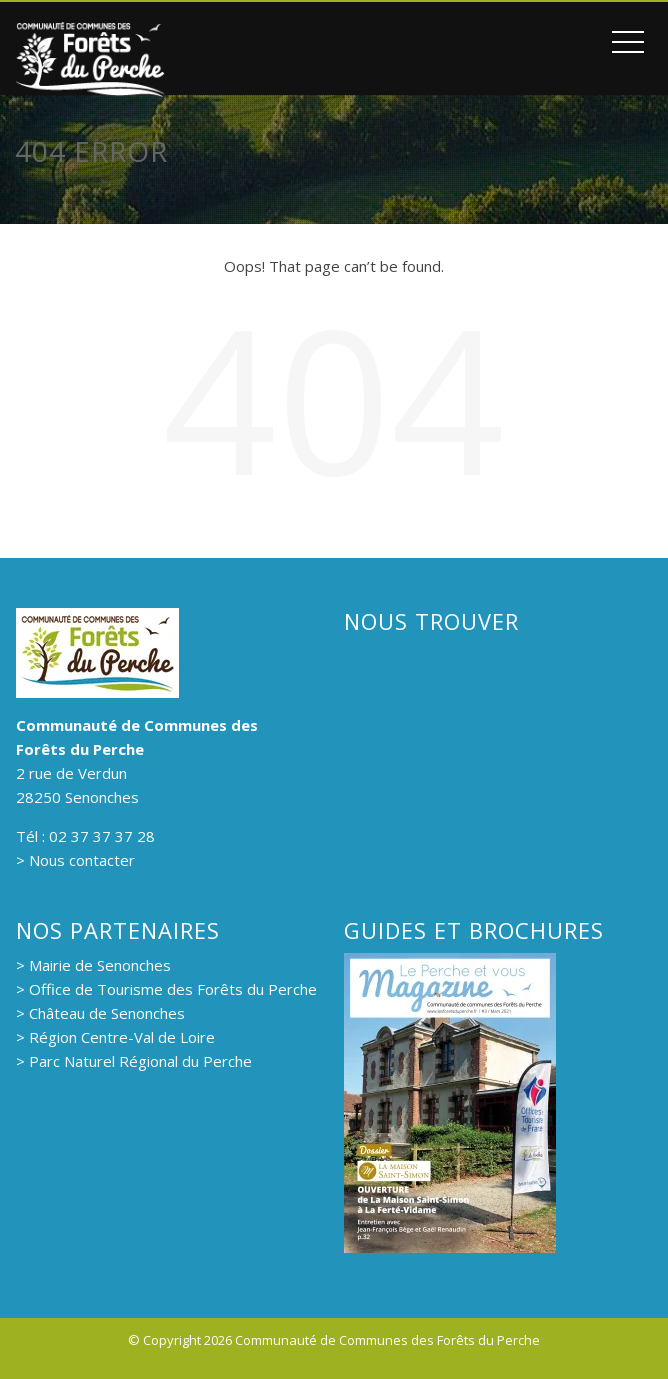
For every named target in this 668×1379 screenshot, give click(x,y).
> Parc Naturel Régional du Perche (134, 1061)
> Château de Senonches (100, 1013)
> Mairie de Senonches (93, 965)
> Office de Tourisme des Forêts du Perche (166, 989)
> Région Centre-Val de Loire (115, 1037)
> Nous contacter (75, 860)
